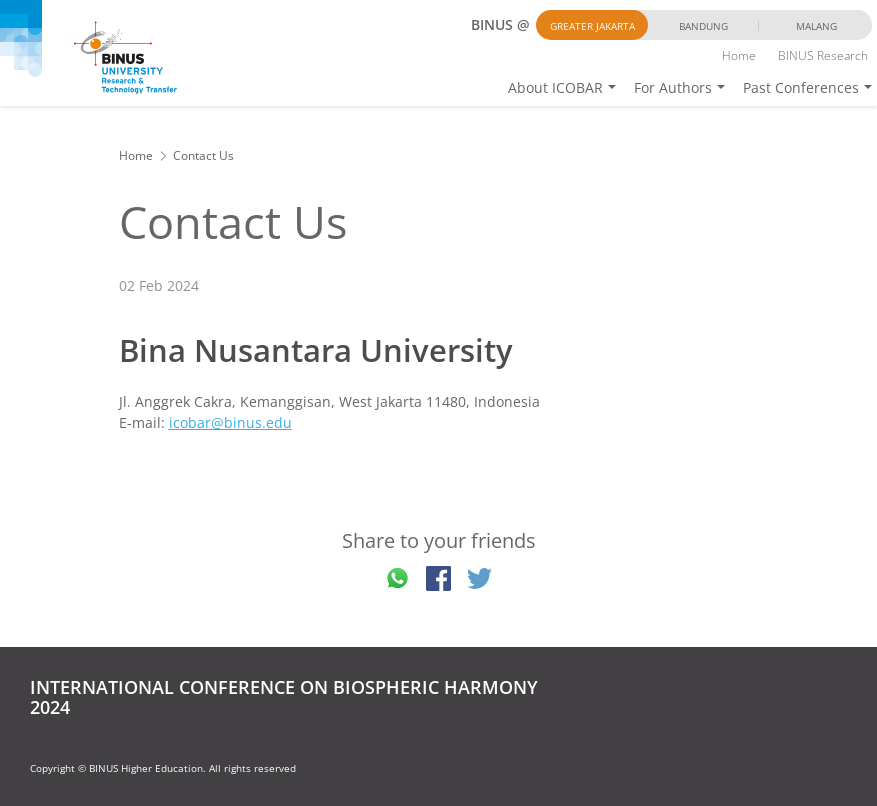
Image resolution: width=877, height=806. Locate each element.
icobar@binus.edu (230, 422)
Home (739, 55)
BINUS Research (823, 55)
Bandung (703, 26)
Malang (816, 26)
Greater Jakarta (592, 26)
